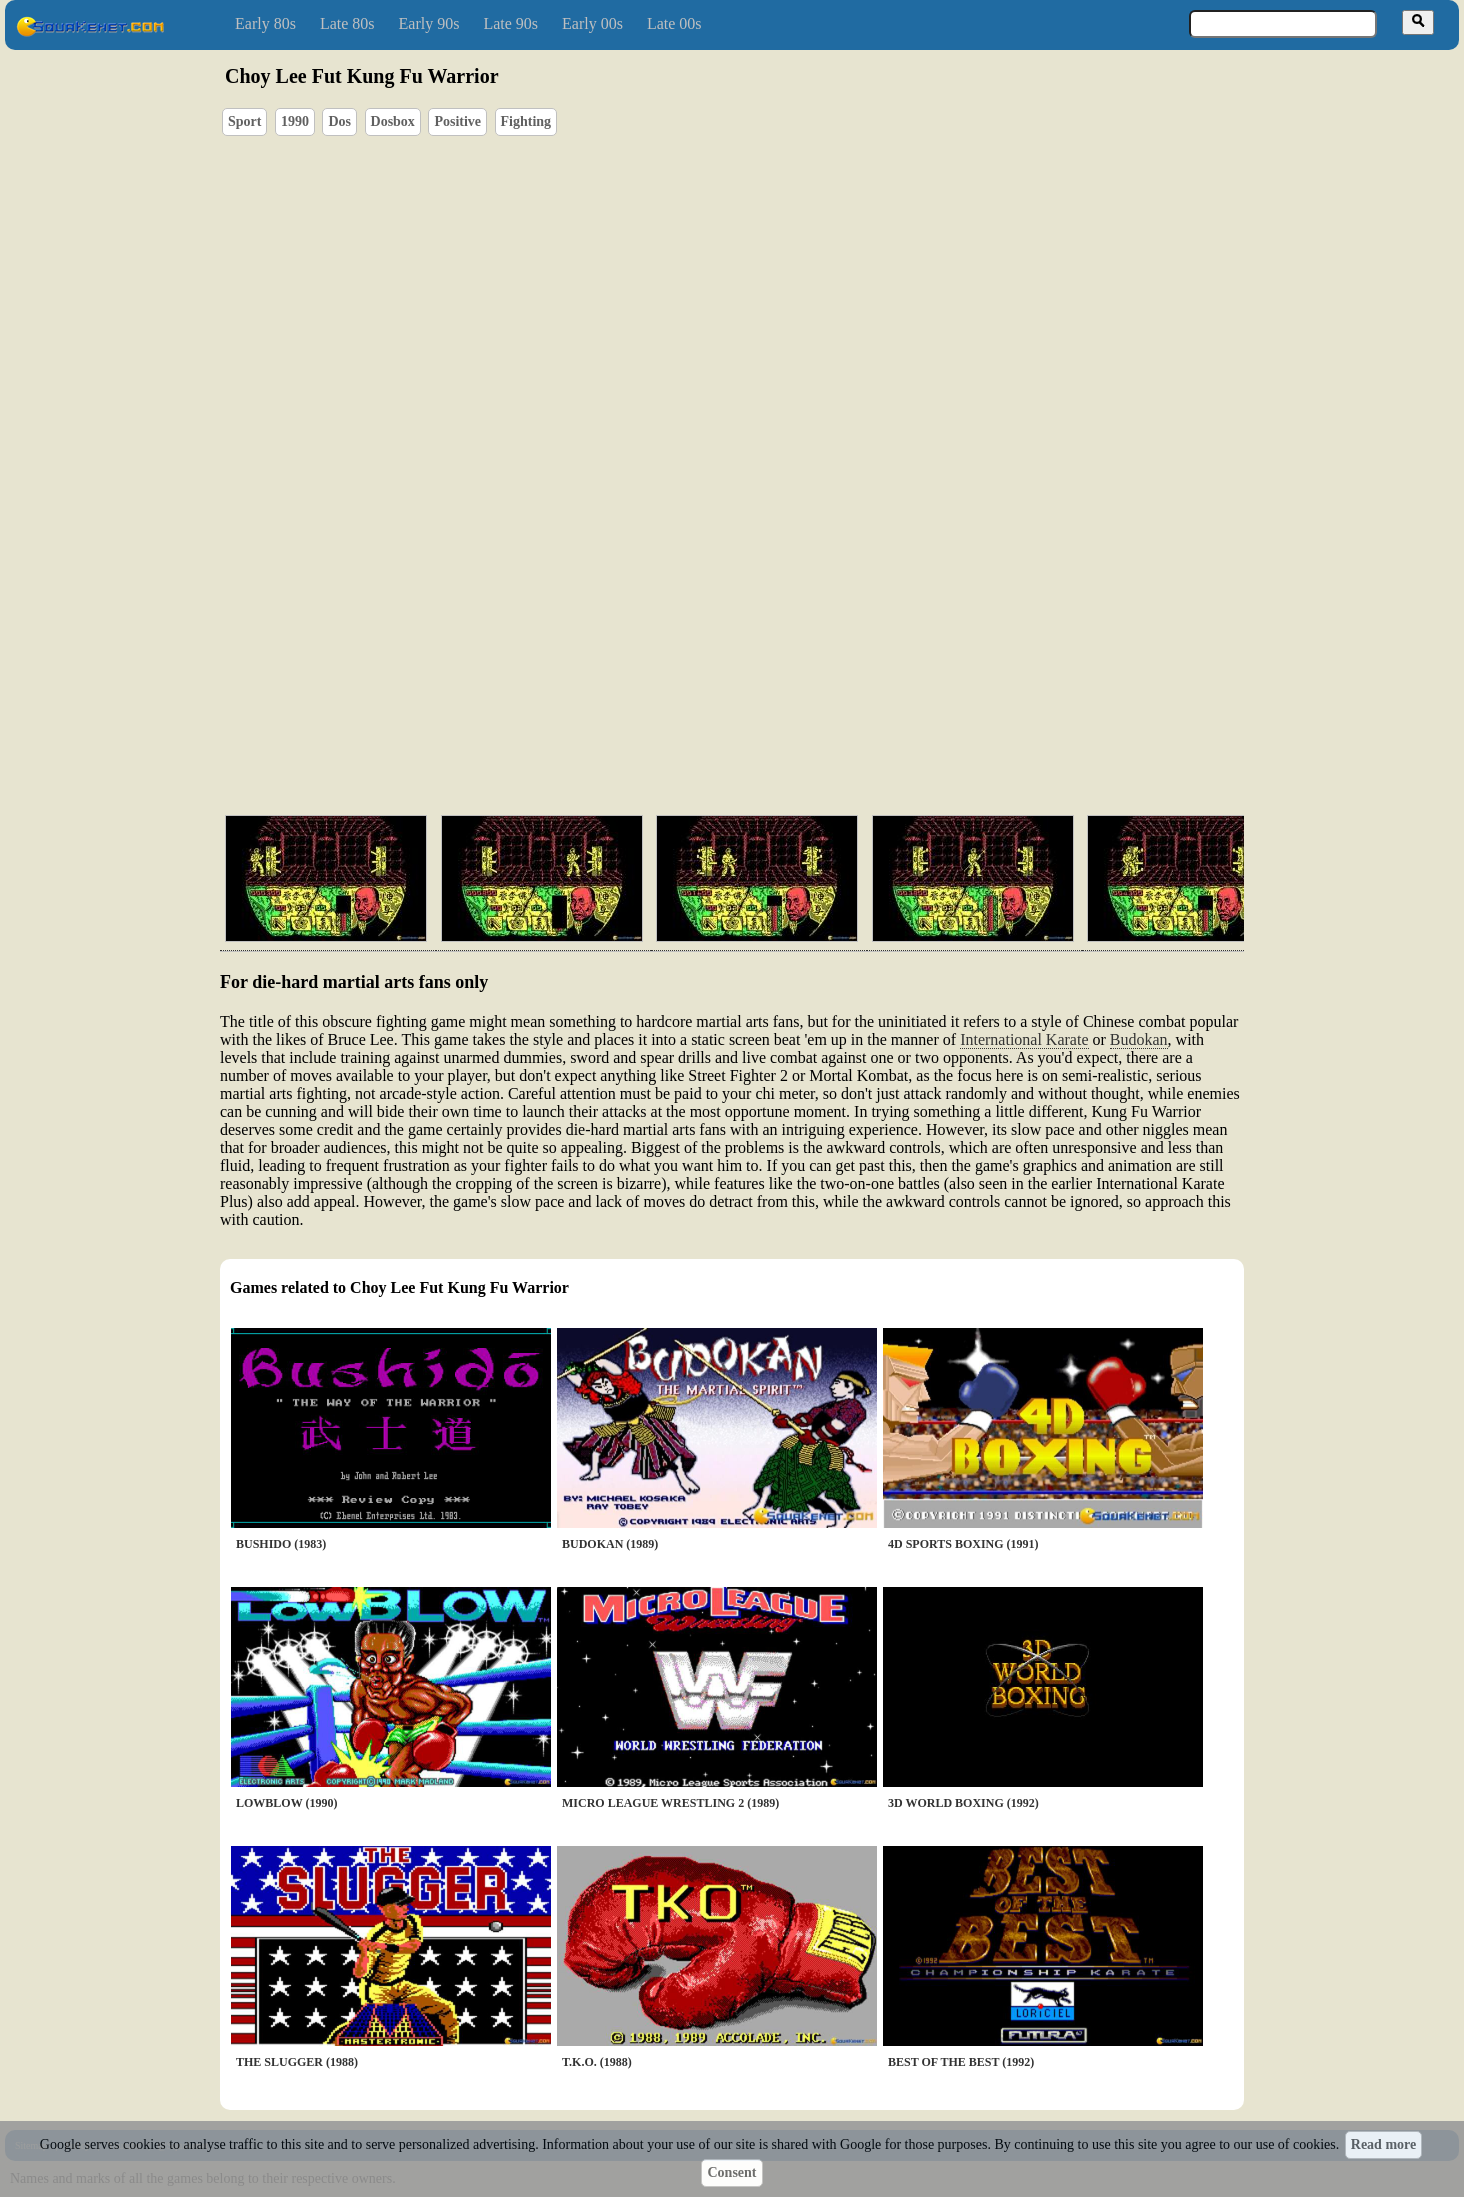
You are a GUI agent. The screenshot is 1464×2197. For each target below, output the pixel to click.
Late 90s (510, 23)
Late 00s (674, 23)
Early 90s (429, 23)
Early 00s (592, 23)
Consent (731, 2172)
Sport (244, 121)
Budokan (1139, 1039)
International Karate (1024, 1039)
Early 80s (265, 23)
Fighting (526, 121)
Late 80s (347, 23)
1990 (295, 121)
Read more (1383, 2144)
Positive (457, 121)
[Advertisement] (789, 705)
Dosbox (393, 121)
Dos (339, 121)
